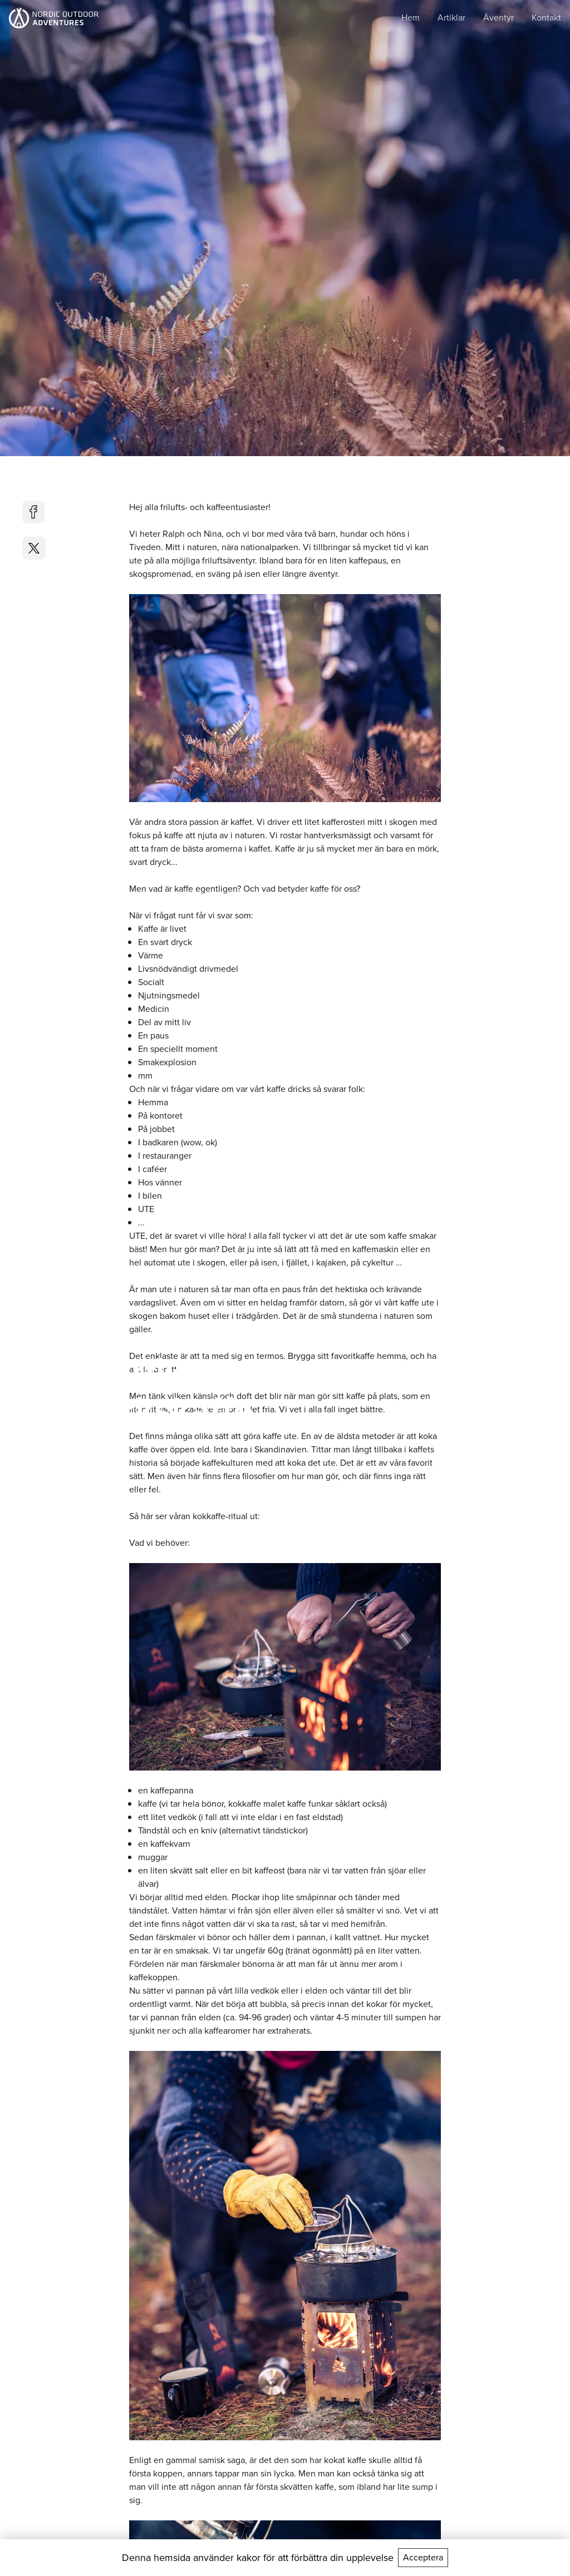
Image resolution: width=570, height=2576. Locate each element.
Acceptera (423, 2557)
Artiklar (451, 17)
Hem (410, 17)
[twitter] (34, 548)
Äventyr (498, 17)
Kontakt (546, 17)
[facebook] (34, 512)
